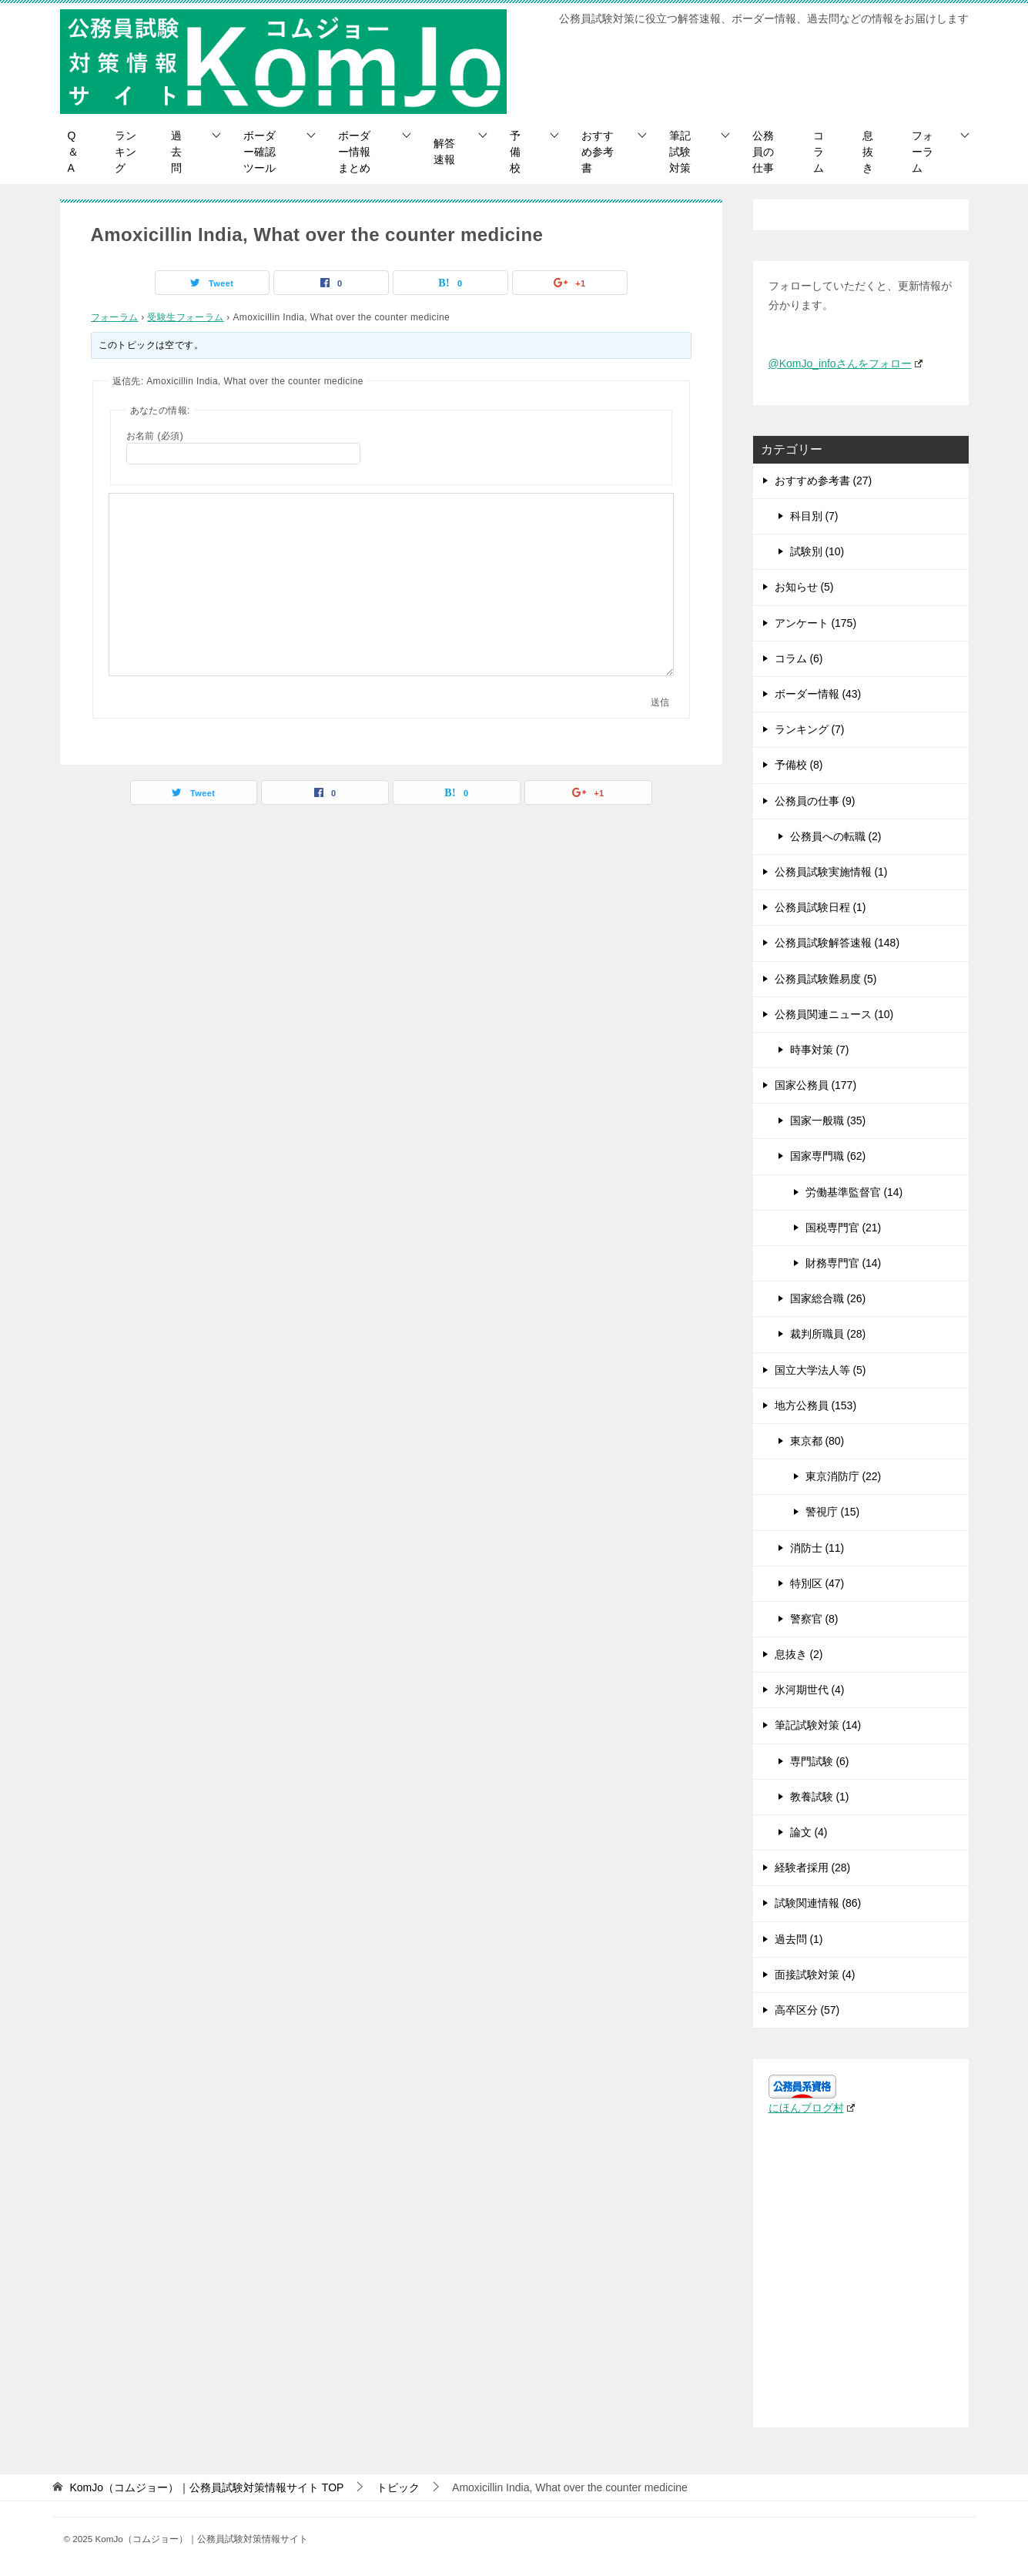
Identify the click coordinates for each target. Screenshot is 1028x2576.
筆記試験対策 (680, 151)
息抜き (867, 151)
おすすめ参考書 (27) (823, 480)
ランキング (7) (810, 729)
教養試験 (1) (819, 1796)
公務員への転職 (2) (836, 836)
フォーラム (922, 151)
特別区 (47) (817, 1583)
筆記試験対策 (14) (818, 1725)
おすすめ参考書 (597, 151)
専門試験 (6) (819, 1761)
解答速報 (444, 151)
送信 (660, 702)
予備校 (515, 151)
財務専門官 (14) (843, 1263)
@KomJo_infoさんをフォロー (845, 363)
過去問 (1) (799, 1939)
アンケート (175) (816, 623)
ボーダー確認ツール (259, 151)
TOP (206, 2487)
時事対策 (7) (819, 1049)
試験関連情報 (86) (818, 1903)
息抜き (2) (799, 1654)
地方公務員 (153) (816, 1405)
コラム (818, 151)
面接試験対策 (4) (815, 1974)
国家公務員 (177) (816, 1085)
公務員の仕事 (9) (815, 801)
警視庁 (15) (832, 1512)
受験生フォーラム (185, 317)
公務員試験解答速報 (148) (837, 942)
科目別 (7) (814, 516)
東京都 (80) (817, 1441)
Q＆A (73, 151)
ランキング (125, 151)
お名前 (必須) (155, 435)
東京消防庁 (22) (843, 1476)
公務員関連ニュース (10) (834, 1014)
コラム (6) (799, 658)
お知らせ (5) (804, 587)
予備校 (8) (799, 765)
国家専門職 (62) (828, 1156)
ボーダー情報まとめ (354, 151)
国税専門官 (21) (843, 1227)
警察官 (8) (814, 1619)
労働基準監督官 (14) (854, 1192)
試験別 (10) (817, 551)
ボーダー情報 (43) (818, 694)
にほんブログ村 (811, 2108)
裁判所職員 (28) (828, 1334)
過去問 (176, 151)
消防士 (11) (817, 1548)
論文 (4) (809, 1832)
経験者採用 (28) (813, 1867)
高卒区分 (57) (807, 2010)
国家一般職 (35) (828, 1120)
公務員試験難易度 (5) (826, 979)
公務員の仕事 (763, 151)
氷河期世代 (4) (810, 1689)
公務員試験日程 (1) (820, 907)
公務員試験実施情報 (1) (831, 872)
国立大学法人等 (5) (820, 1370)
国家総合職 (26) (828, 1298)
